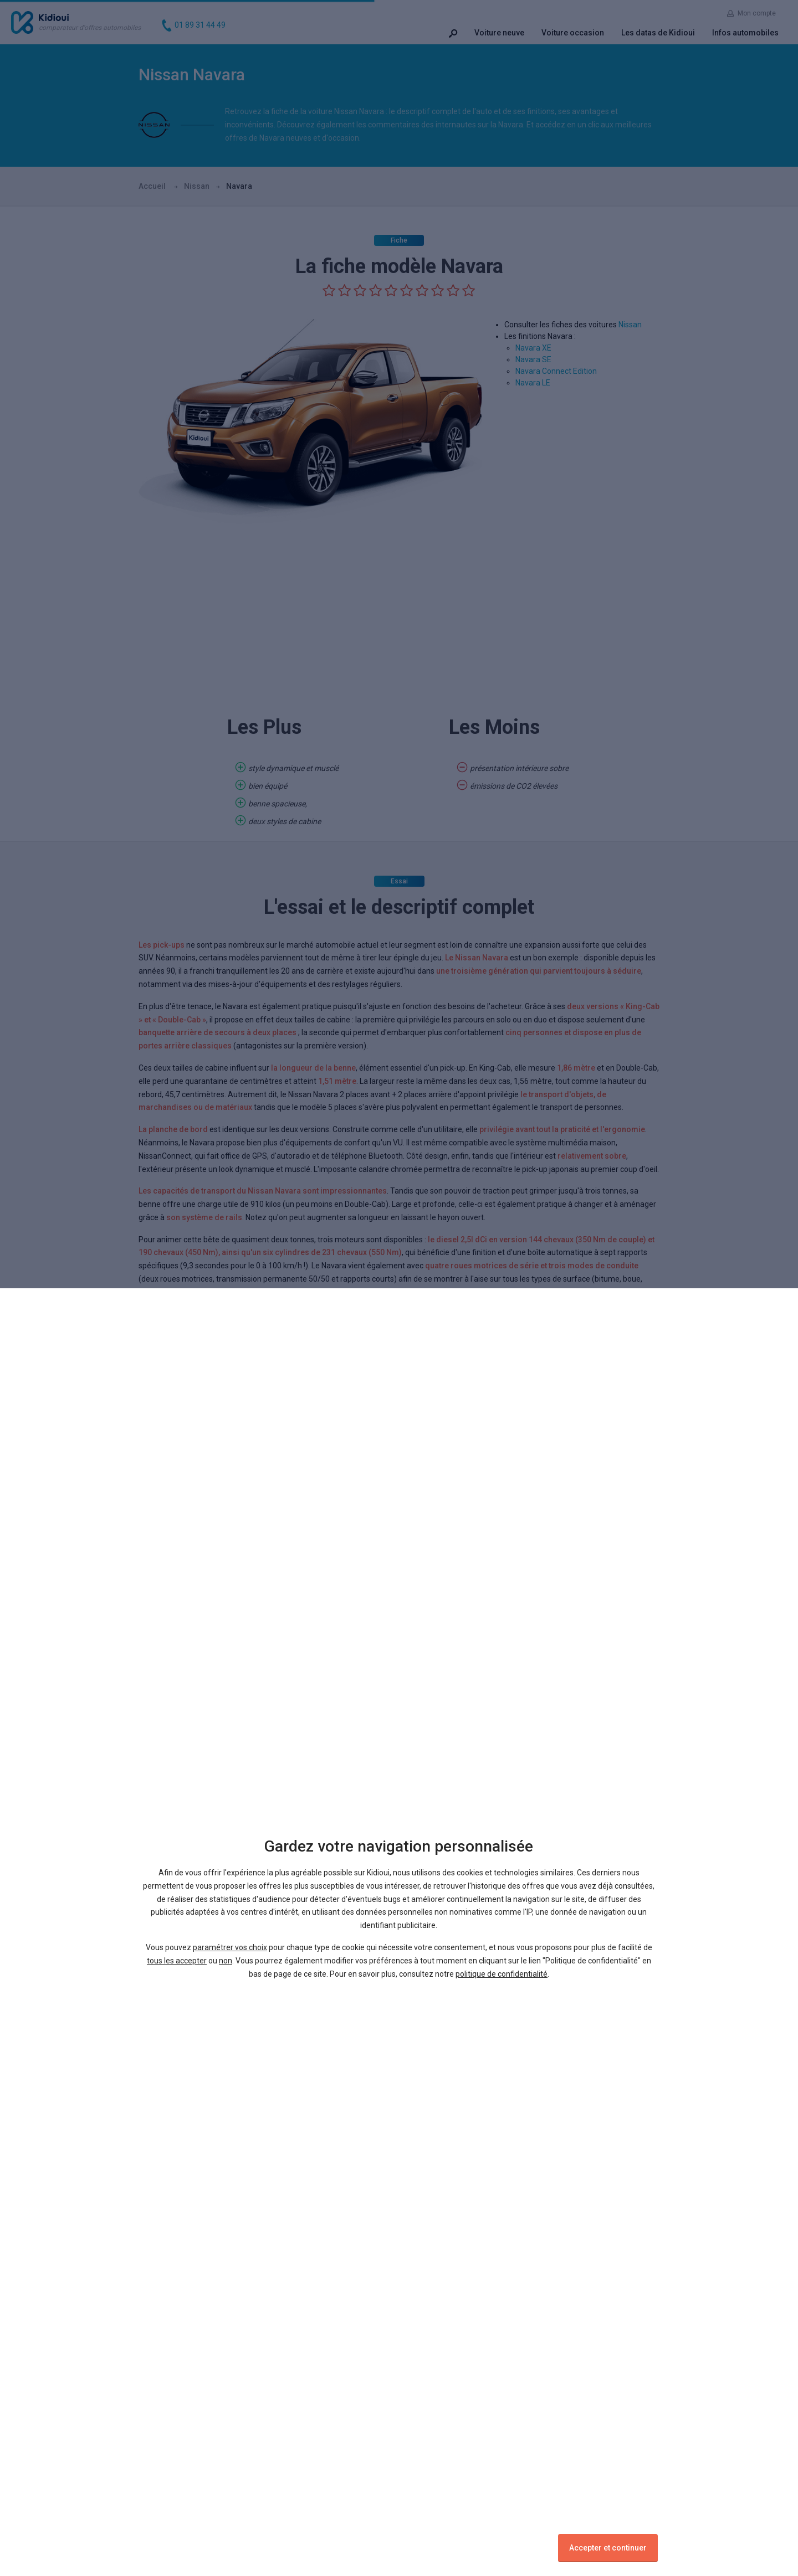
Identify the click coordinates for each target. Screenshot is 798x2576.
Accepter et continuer (608, 2547)
